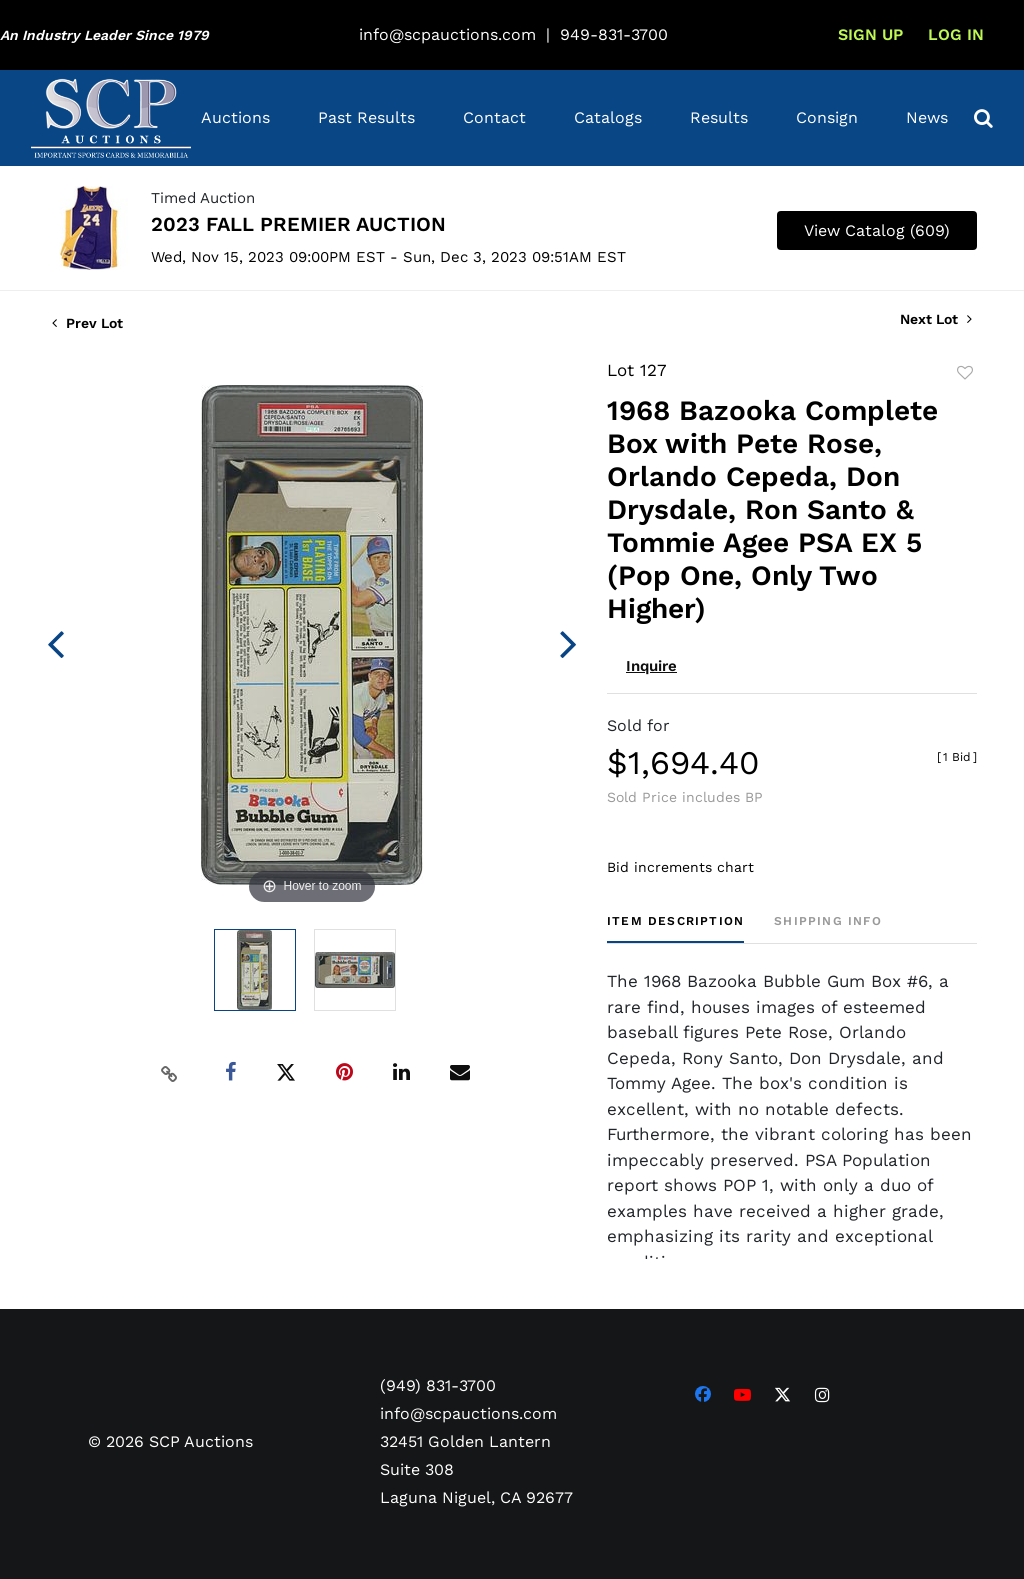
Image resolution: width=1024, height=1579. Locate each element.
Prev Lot (87, 323)
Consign (827, 117)
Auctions (235, 117)
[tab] (675, 928)
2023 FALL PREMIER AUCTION (298, 224)
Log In (956, 34)
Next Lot (936, 319)
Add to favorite (965, 373)
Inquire (651, 666)
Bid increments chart (680, 867)
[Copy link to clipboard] (170, 1073)
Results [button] (719, 117)
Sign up (870, 34)
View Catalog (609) (877, 230)
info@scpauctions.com (447, 34)
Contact (494, 117)
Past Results (366, 117)
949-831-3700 (614, 34)
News (927, 117)
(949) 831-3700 (438, 1385)
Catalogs (608, 117)
